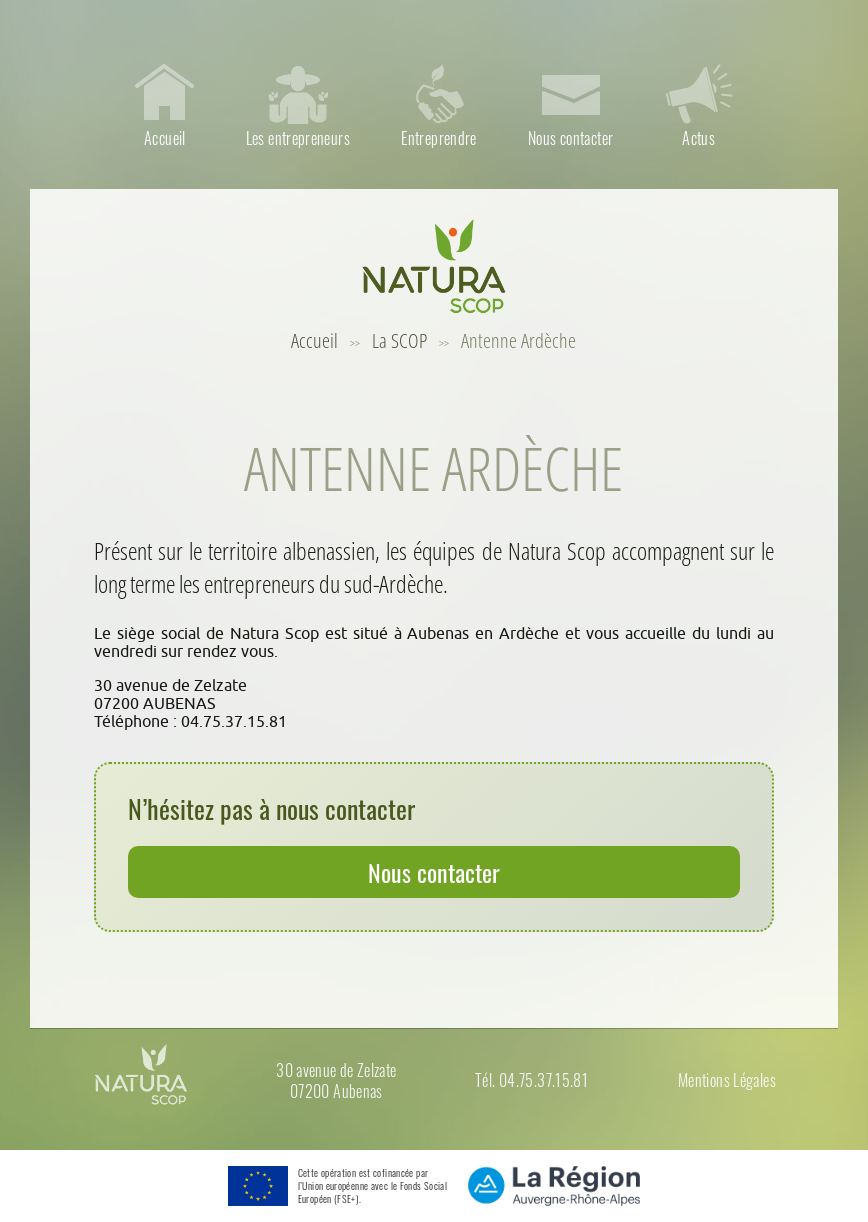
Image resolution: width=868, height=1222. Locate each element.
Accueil (314, 340)
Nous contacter (434, 872)
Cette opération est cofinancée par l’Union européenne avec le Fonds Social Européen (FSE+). (372, 1186)
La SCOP (399, 340)
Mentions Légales (727, 1080)
